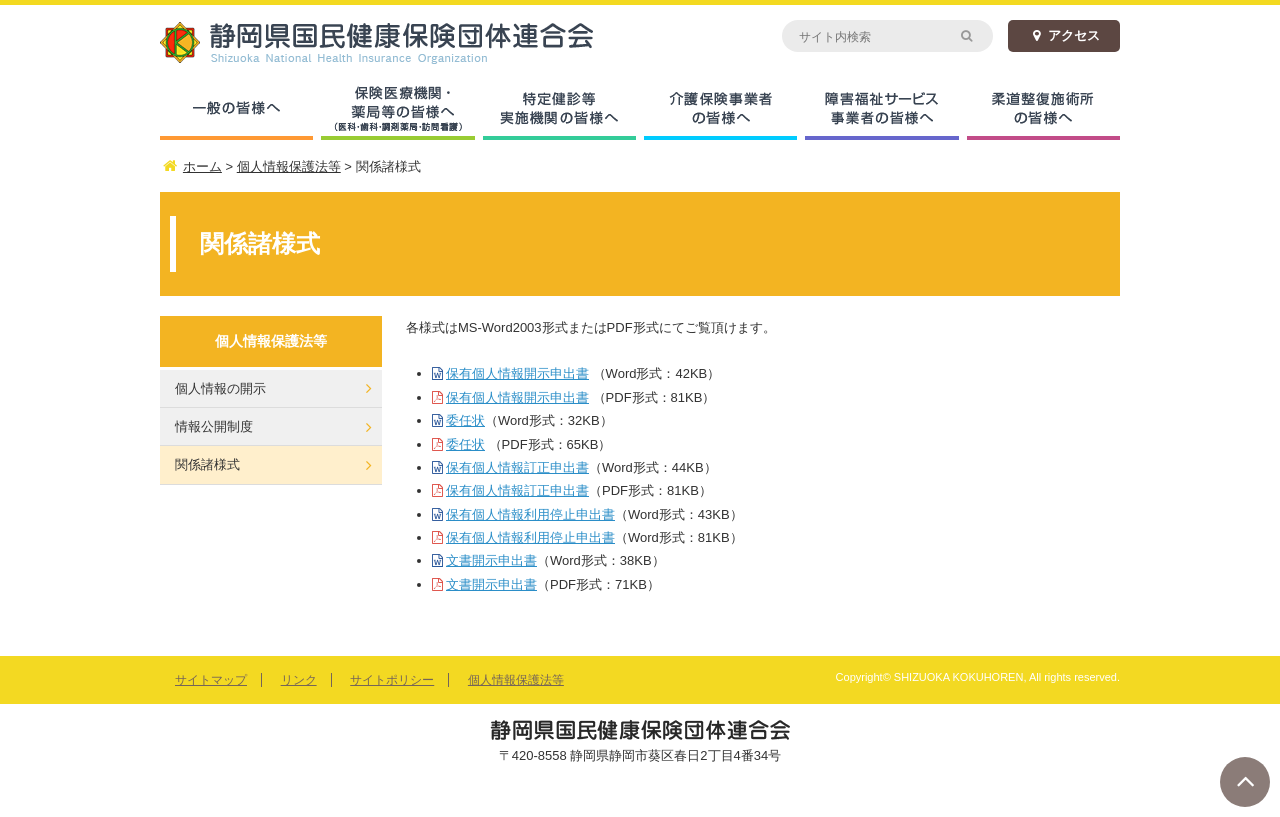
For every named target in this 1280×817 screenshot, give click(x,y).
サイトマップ (211, 680)
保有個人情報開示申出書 (517, 373)
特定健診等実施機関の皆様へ (559, 110)
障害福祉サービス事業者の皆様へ (881, 110)
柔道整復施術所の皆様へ (1043, 110)
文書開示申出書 (491, 560)
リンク (299, 680)
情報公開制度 (214, 426)
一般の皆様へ (236, 110)
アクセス (1064, 35)
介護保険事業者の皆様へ (720, 110)
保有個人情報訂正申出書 (517, 467)
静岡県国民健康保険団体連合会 (400, 42)
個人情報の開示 (220, 388)
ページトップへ (1245, 782)
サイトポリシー (392, 680)
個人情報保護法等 (516, 680)
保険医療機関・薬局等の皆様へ (397, 110)
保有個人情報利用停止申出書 (530, 514)
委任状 (465, 420)
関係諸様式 (207, 464)
